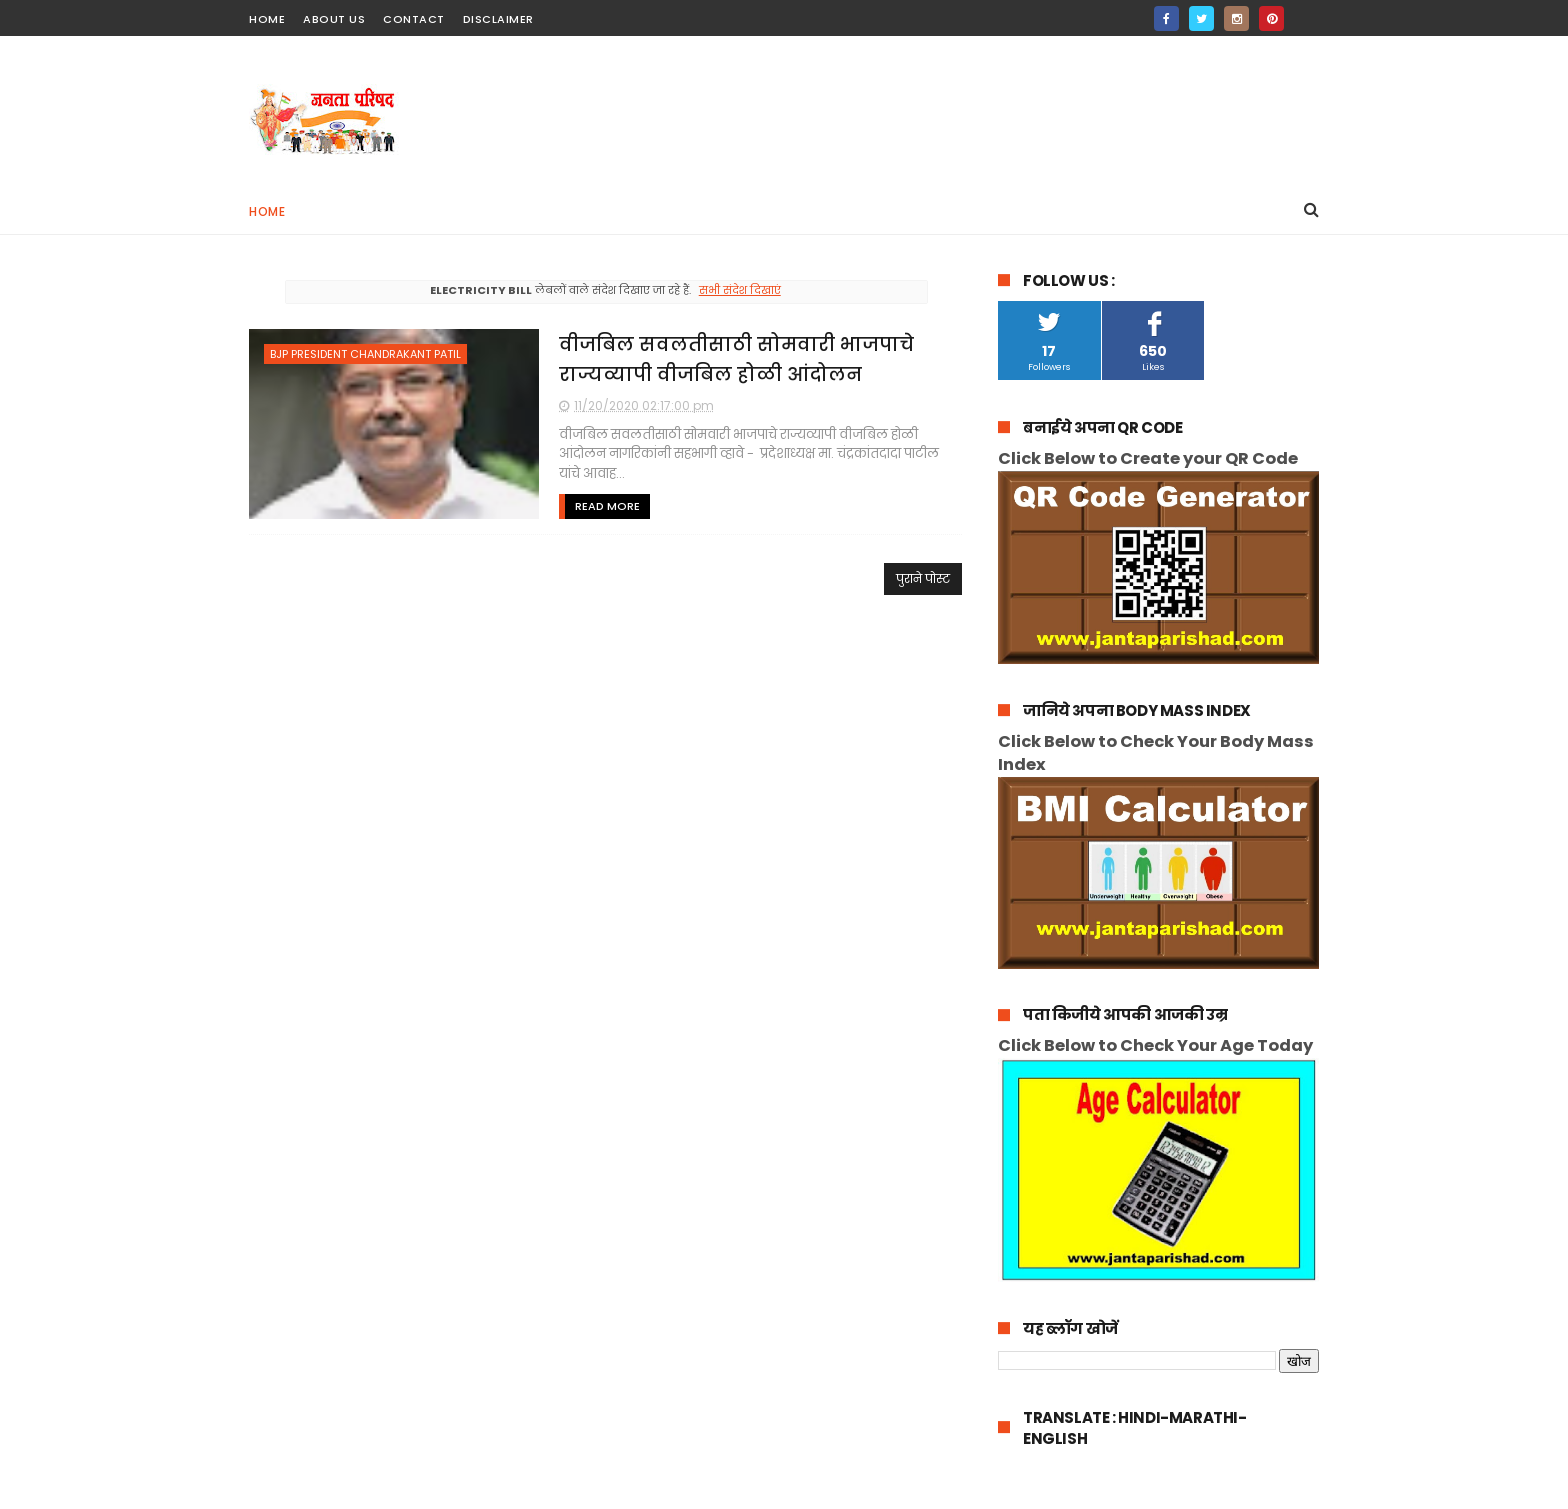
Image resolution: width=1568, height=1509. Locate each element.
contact (414, 19)
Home (267, 211)
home (267, 19)
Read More (607, 506)
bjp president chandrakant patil (365, 354)
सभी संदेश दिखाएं (740, 290)
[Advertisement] (955, 111)
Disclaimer (498, 19)
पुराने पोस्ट (923, 578)
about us (334, 19)
